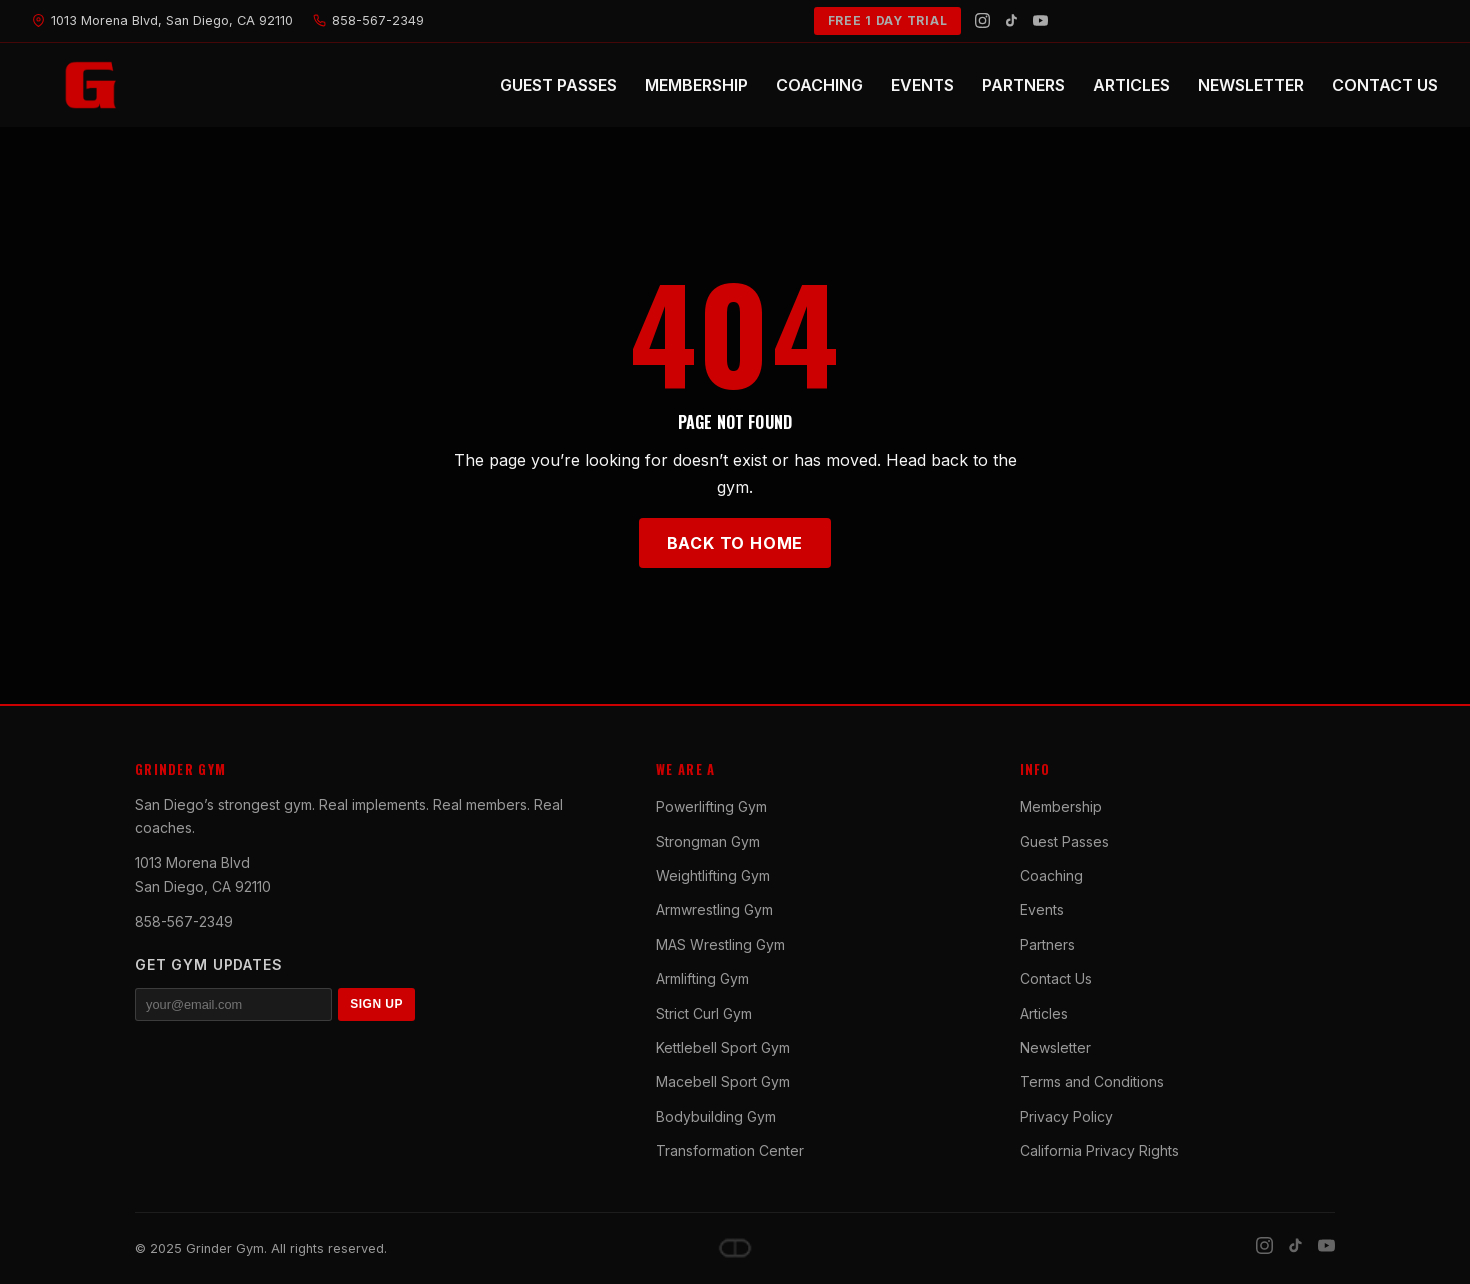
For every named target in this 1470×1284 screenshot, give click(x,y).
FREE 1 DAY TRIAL (888, 20)
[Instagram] (982, 20)
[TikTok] (1011, 20)
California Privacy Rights (1099, 1150)
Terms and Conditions (1092, 1081)
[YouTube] (1040, 20)
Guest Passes (1064, 841)
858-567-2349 (184, 921)
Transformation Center (730, 1150)
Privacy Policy (1066, 1116)
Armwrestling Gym (714, 909)
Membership (1061, 806)
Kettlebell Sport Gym (723, 1047)
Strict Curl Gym (704, 1013)
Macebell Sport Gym (723, 1081)
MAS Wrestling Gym (720, 944)
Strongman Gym (708, 841)
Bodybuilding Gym (716, 1116)
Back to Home (735, 543)
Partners (1047, 944)
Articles (1044, 1013)
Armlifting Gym (702, 978)
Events (1042, 909)
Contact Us (1056, 978)
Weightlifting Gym (713, 875)
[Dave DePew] (735, 1248)
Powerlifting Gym (711, 806)
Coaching (1051, 875)
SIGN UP (376, 1004)
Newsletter (1055, 1047)
